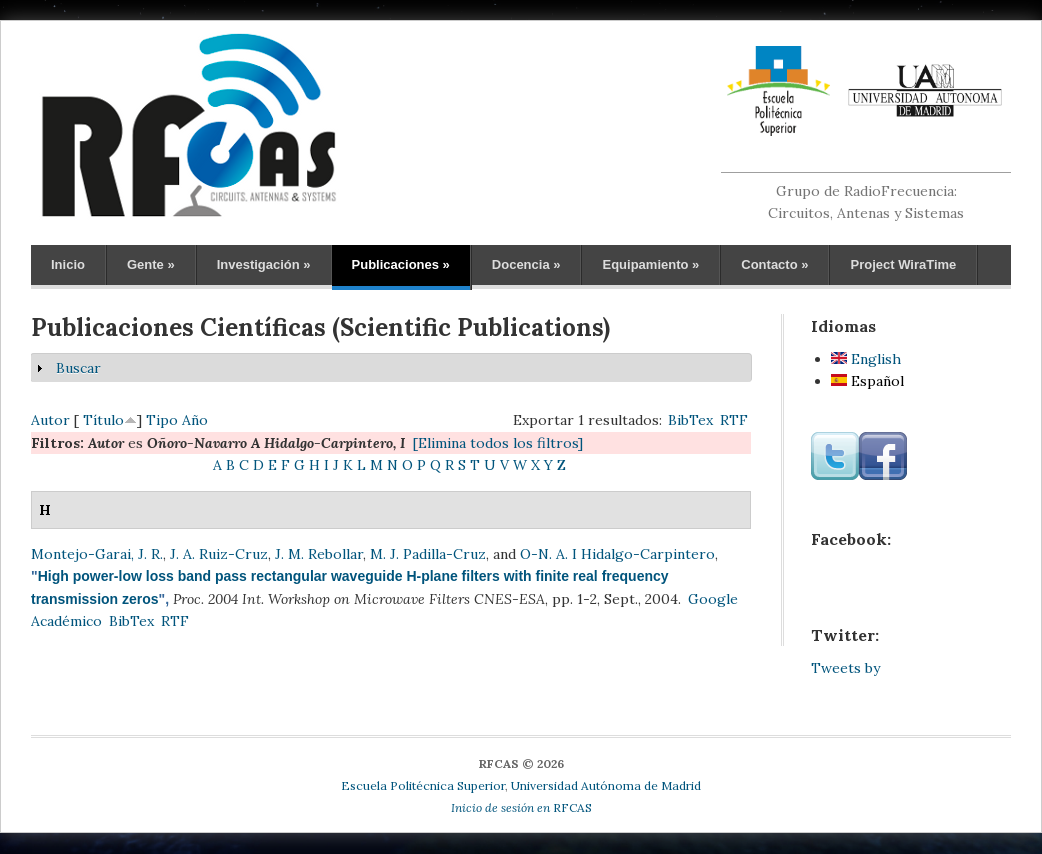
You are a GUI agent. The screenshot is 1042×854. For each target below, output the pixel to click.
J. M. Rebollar (319, 554)
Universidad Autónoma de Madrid (606, 785)
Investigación (264, 264)
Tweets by (845, 668)
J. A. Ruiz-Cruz (219, 554)
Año (195, 420)
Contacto (774, 264)
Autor (50, 420)
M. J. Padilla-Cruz (428, 554)
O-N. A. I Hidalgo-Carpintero (617, 554)
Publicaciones (401, 264)
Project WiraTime (903, 264)
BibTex (690, 420)
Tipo (162, 420)
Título (103, 420)
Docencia (526, 264)
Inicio (68, 264)
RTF (734, 420)
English (866, 359)
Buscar (78, 368)
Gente (151, 264)
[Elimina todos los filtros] (498, 443)
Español (867, 381)
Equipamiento (650, 264)
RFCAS (521, 807)
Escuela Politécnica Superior (423, 785)
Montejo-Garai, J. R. (97, 554)
